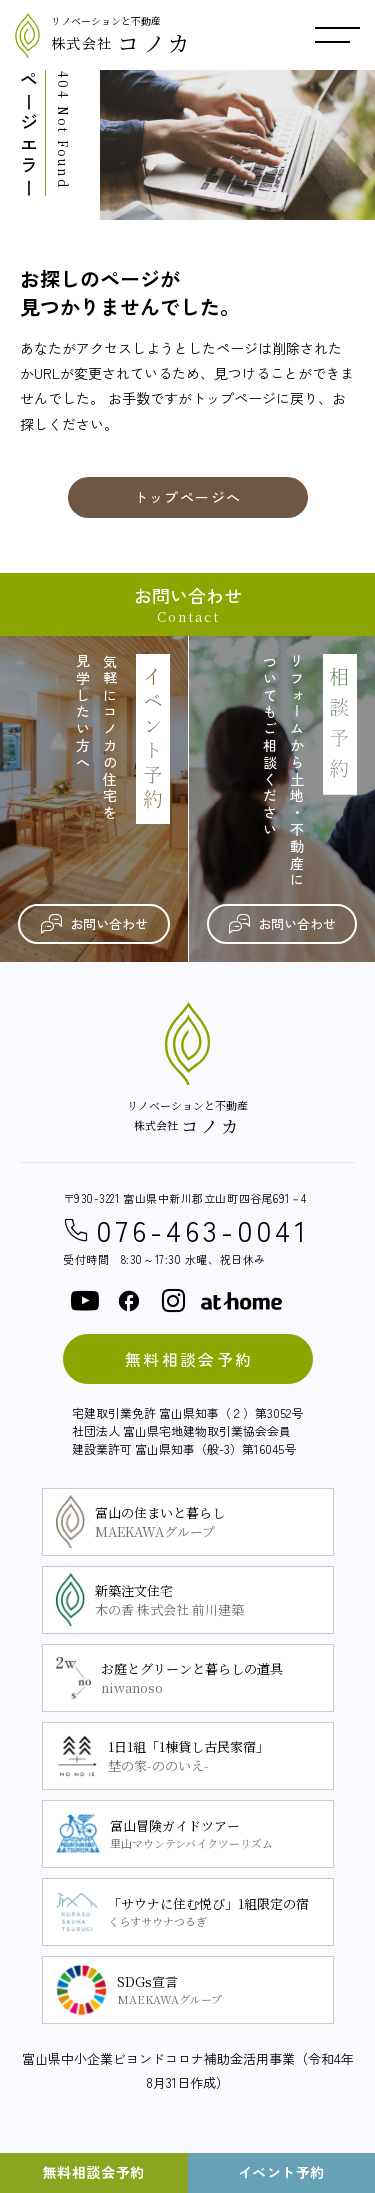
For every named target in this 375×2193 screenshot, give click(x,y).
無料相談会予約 (189, 1359)
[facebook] (129, 1300)
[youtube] (85, 1300)
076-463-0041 (187, 1229)
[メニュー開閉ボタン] (337, 35)
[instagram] (173, 1300)
